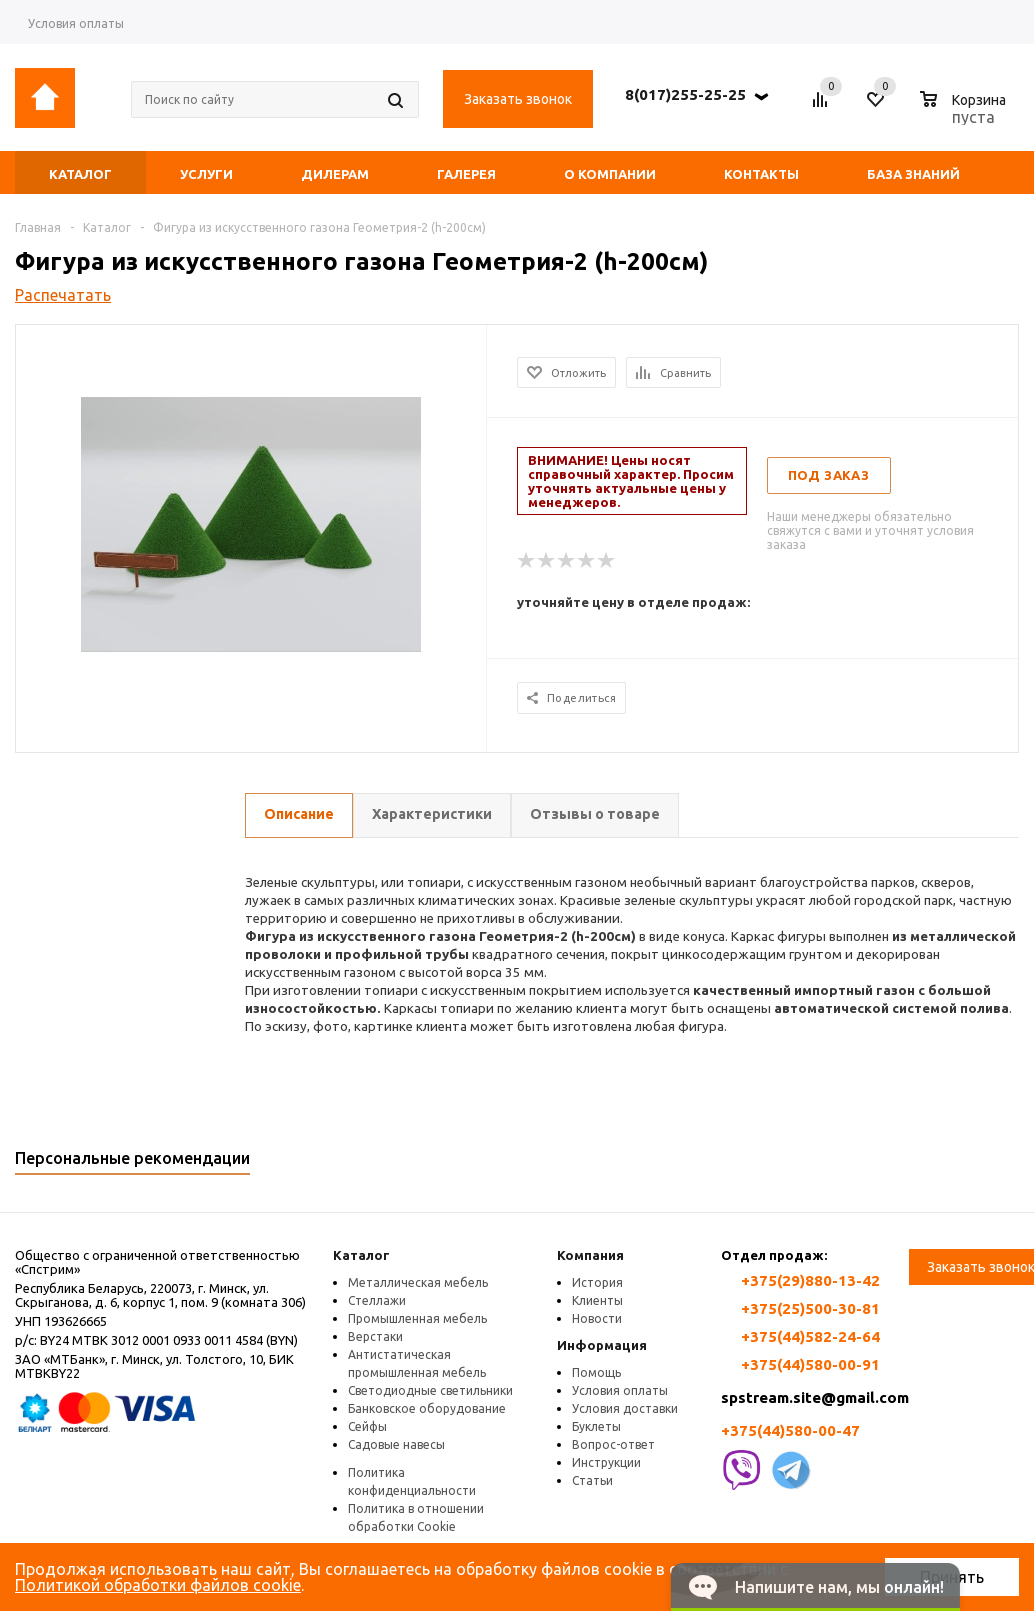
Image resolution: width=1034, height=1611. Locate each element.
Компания (590, 1255)
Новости (597, 1318)
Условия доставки (625, 1408)
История (597, 1282)
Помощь (596, 1372)
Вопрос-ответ (613, 1444)
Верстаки (375, 1336)
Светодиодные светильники (430, 1390)
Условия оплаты (620, 1390)
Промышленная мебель (417, 1318)
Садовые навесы (396, 1444)
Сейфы (367, 1426)
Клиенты (597, 1300)
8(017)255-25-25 (685, 94)
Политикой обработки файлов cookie (158, 1585)
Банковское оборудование (427, 1408)
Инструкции (606, 1462)
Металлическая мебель (418, 1282)
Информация (602, 1345)
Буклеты (596, 1426)
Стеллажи (377, 1300)
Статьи (592, 1480)
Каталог (361, 1255)
